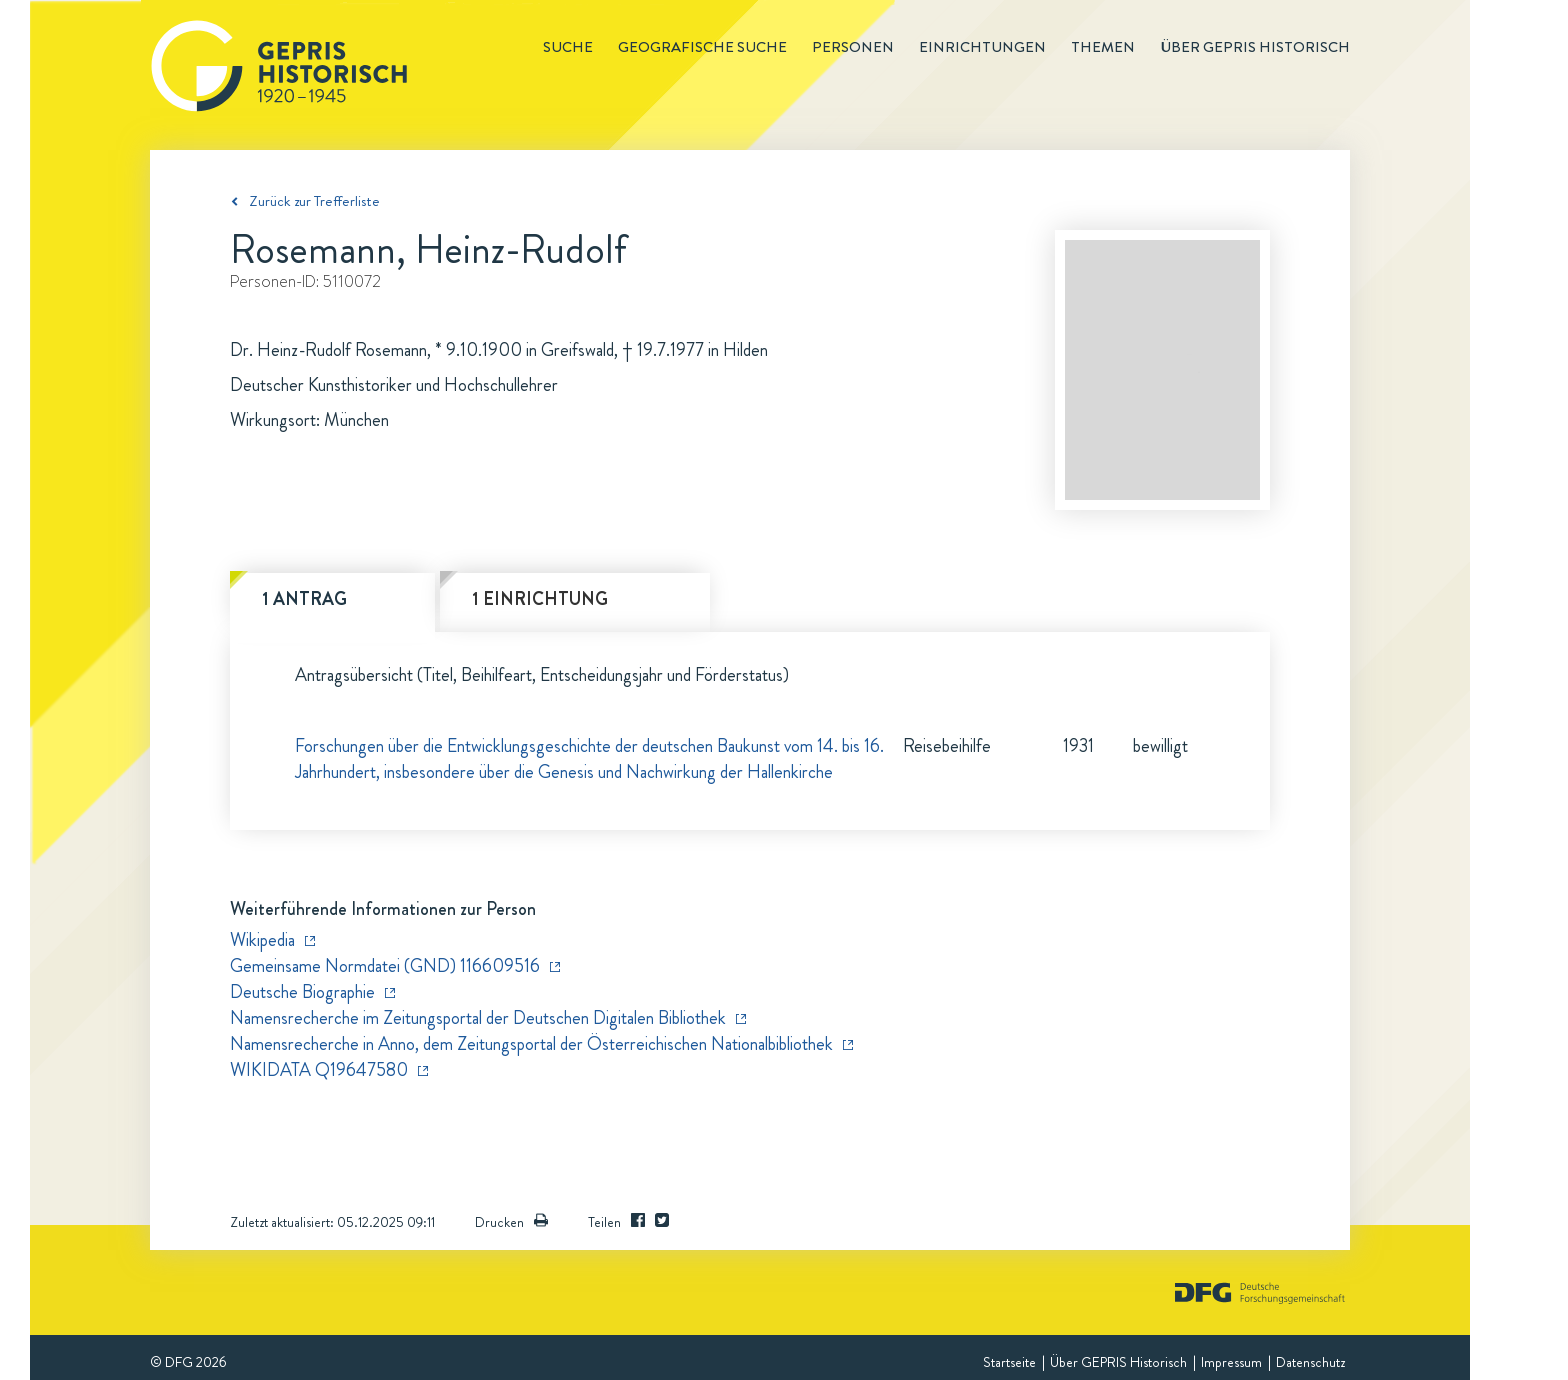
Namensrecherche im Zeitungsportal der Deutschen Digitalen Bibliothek (478, 1018)
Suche (568, 47)
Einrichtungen (982, 47)
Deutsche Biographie (302, 992)
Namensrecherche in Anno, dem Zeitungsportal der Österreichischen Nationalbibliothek (531, 1044)
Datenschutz (1310, 1362)
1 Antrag (304, 599)
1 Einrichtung (540, 599)
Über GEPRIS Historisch (1118, 1362)
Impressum (1231, 1362)
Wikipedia (262, 940)
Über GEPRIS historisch (1255, 47)
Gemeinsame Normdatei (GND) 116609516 (385, 966)
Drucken (511, 1222)
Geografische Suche (702, 47)
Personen (853, 47)
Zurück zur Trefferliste (314, 201)
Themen (1103, 47)
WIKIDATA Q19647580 (319, 1070)
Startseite (1009, 1362)
